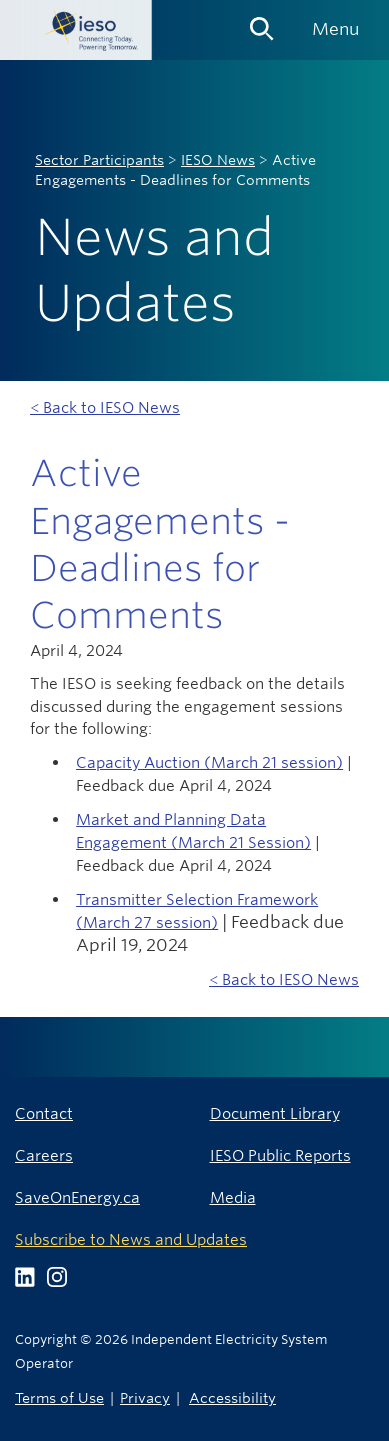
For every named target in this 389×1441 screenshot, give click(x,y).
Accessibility (232, 1397)
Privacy (145, 1397)
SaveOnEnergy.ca (77, 1197)
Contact (44, 1113)
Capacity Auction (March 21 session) (209, 762)
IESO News (218, 160)
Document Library (275, 1113)
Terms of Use (59, 1397)
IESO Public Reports (280, 1155)
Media (233, 1197)
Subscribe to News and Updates (131, 1239)
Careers (44, 1155)
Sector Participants (99, 160)
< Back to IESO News (105, 407)
